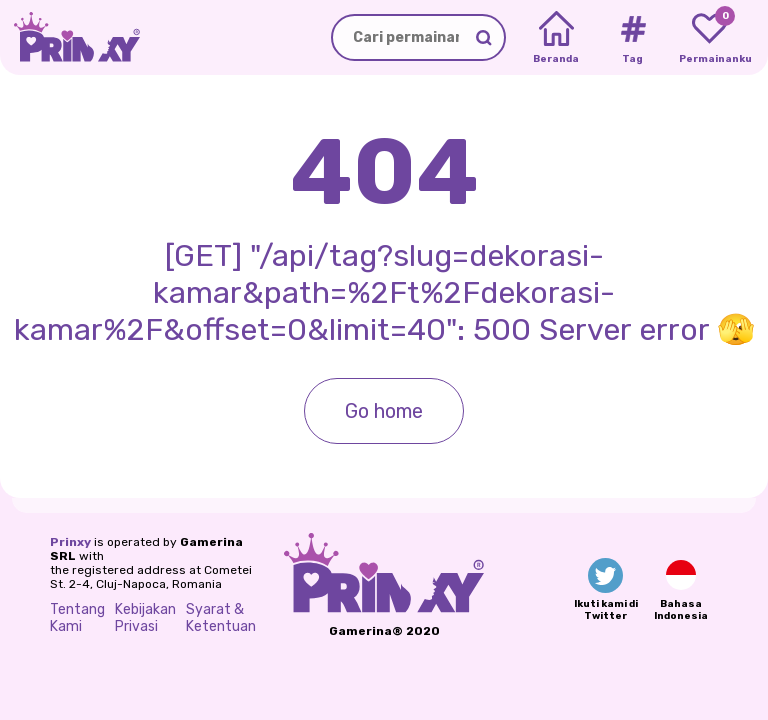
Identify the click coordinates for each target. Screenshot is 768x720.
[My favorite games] (709, 38)
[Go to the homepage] (70, 37)
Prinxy (70, 542)
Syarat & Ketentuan (221, 618)
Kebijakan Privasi (145, 618)
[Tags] (632, 38)
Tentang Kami (77, 618)
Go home (384, 411)
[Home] (556, 38)
